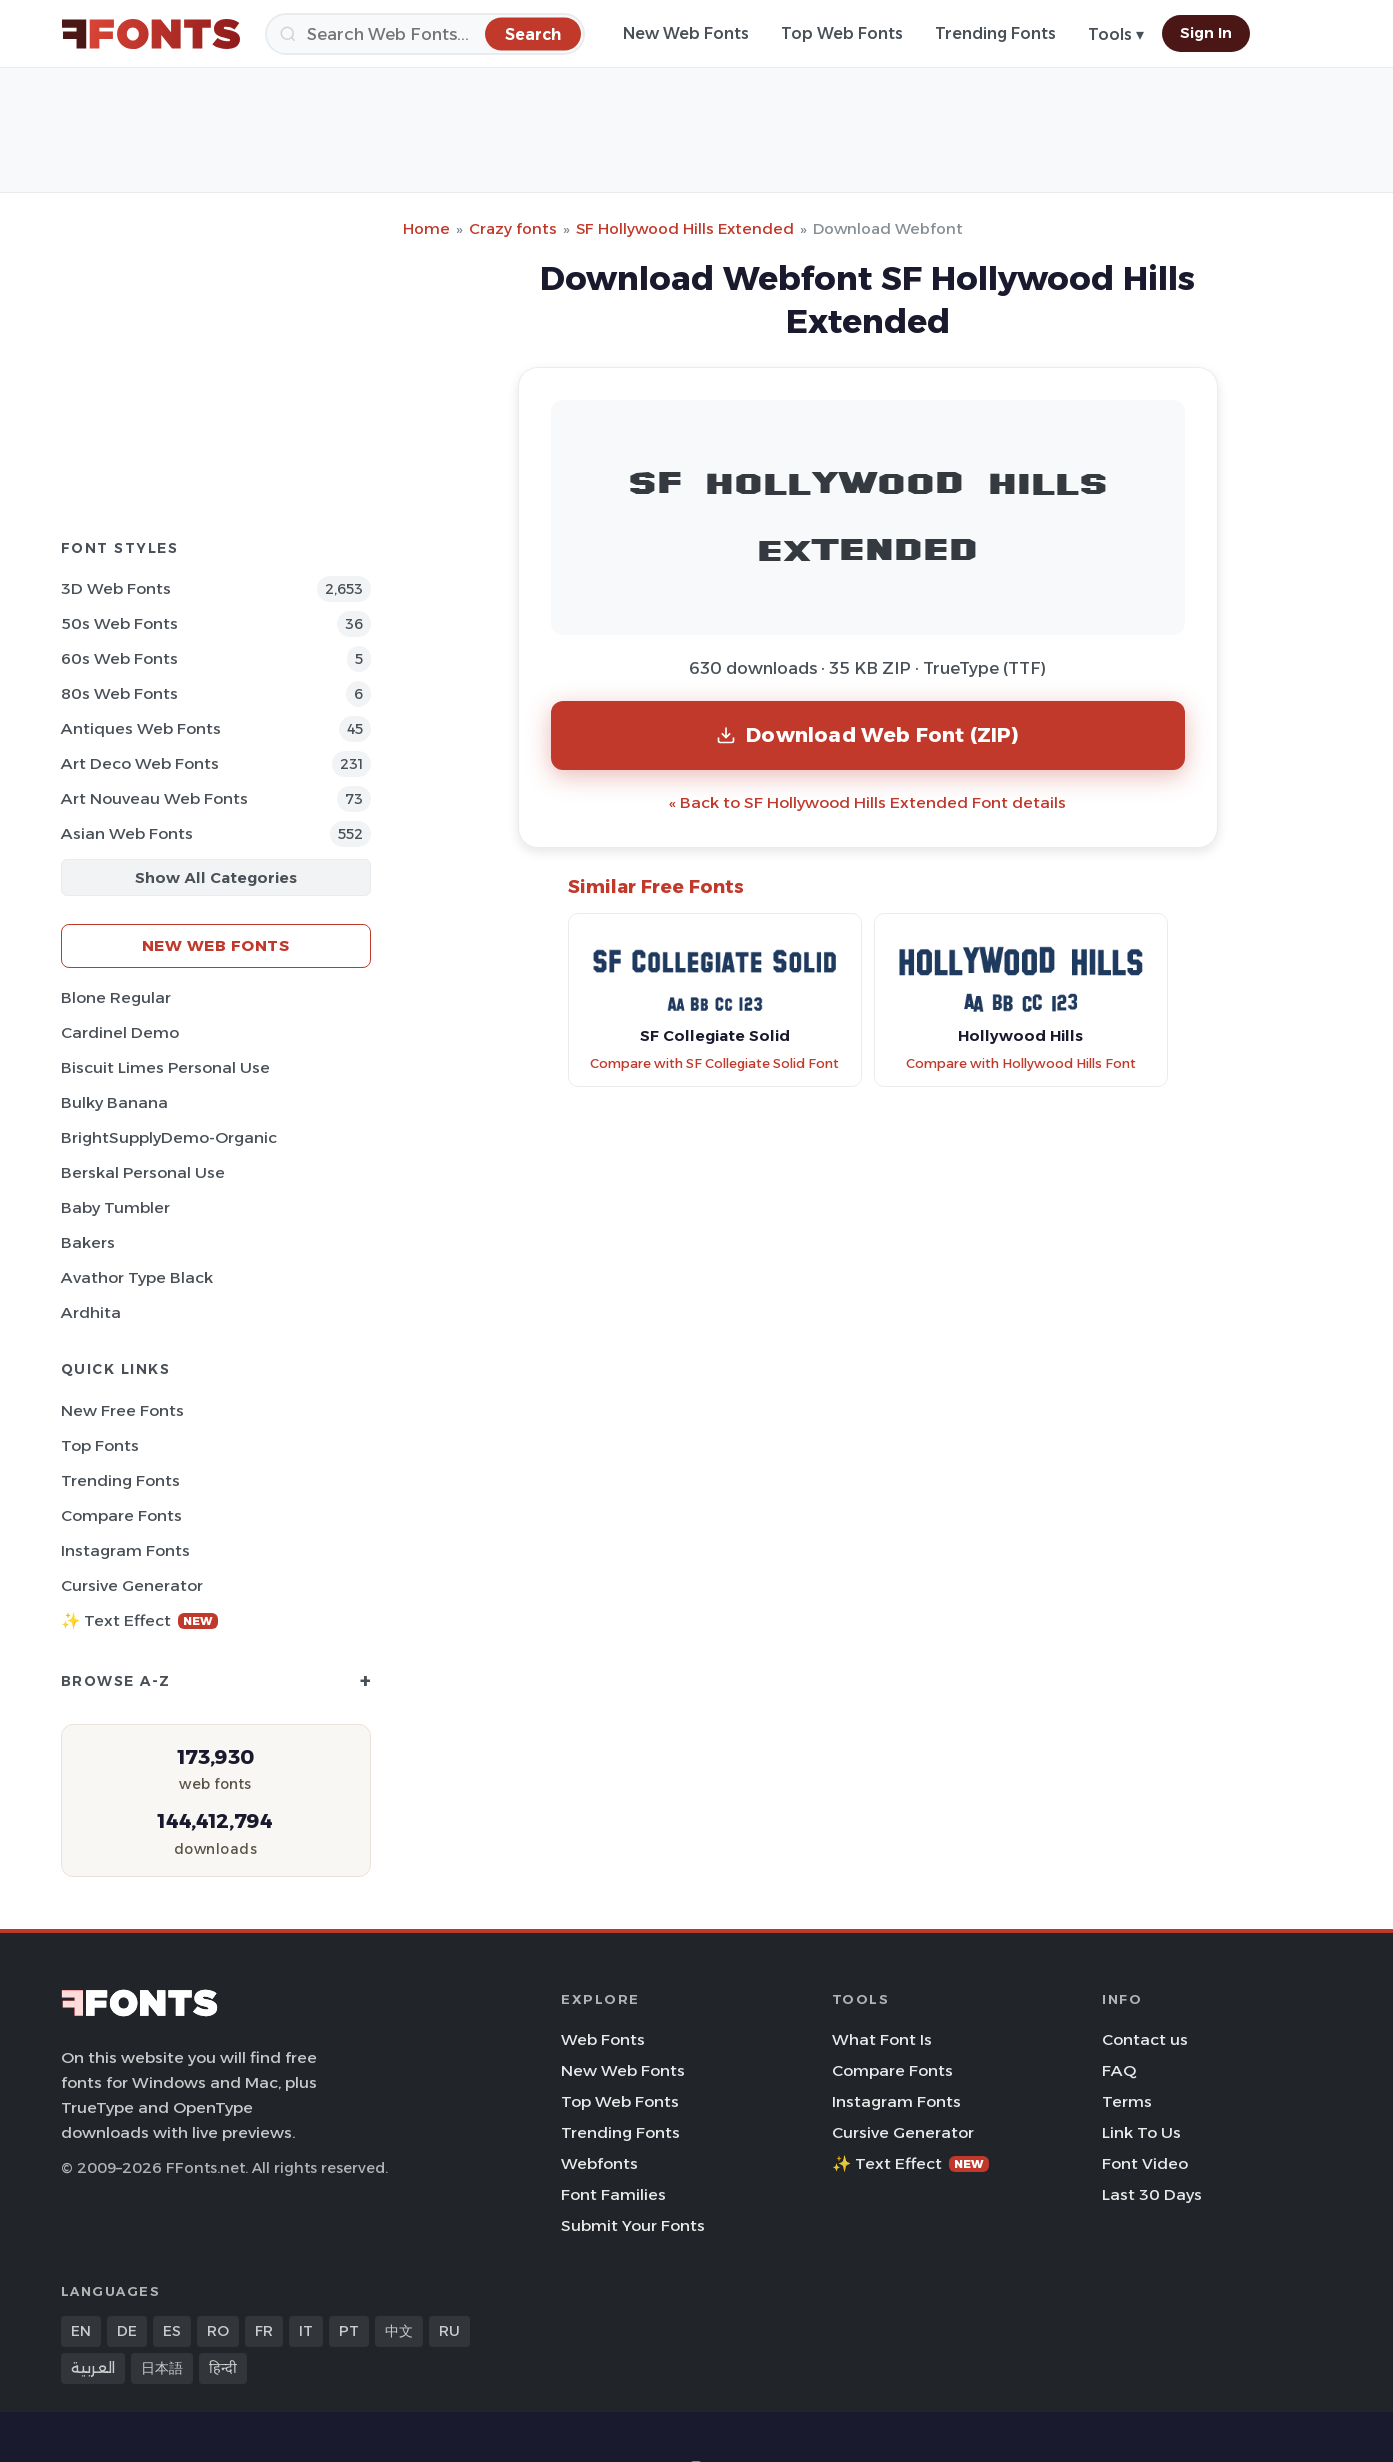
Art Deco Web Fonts (140, 763)
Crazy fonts (513, 228)
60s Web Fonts (119, 658)
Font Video (1145, 2163)
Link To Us (1141, 2132)
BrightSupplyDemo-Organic (169, 1137)
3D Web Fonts (116, 588)
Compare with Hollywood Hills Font (1021, 1063)
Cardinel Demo (120, 1032)
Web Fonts (603, 2039)
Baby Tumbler (115, 1207)
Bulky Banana (114, 1102)
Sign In (1206, 33)
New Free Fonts (122, 1410)
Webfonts (599, 2163)
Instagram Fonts (125, 1550)
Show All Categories (216, 877)
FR (264, 2331)
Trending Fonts (995, 33)
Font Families (613, 2194)
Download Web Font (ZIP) (867, 734)
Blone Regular (116, 997)
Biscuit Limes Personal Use (165, 1067)
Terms (1127, 2101)
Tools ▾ (1116, 34)
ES (172, 2331)
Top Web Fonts (842, 33)
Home (426, 228)
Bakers (88, 1242)
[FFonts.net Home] (151, 34)
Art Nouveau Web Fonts (154, 798)
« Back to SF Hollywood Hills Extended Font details (867, 802)
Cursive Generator (132, 1585)
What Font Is (882, 2039)
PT (349, 2331)
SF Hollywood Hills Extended (685, 228)
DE (127, 2331)
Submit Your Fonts (633, 2225)
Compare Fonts (121, 1515)
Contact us (1145, 2039)
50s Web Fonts (119, 623)
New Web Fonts (686, 33)
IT (306, 2331)
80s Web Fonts (119, 693)
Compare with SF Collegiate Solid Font (714, 1063)
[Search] (425, 34)
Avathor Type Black (137, 1277)
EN (81, 2331)
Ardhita (91, 1312)
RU (449, 2331)
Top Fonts (100, 1445)
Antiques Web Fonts (141, 728)
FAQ (1119, 2070)
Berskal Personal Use (143, 1172)
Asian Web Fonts (127, 833)
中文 (399, 2331)
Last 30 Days (1152, 2194)
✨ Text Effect (139, 1620)
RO (218, 2331)
